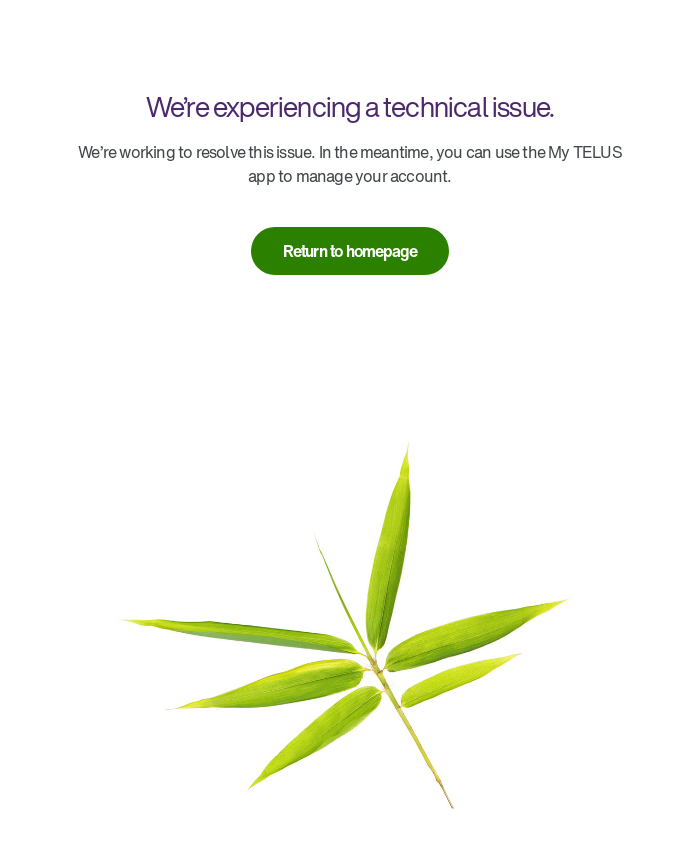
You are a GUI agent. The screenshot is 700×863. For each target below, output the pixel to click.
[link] (350, 251)
